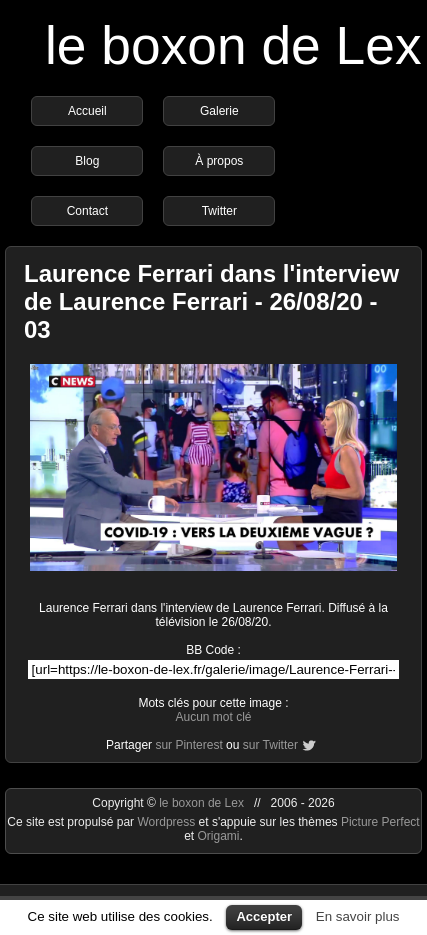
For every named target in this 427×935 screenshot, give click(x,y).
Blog (87, 161)
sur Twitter (270, 745)
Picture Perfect (380, 822)
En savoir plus (358, 916)
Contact (87, 211)
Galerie (219, 111)
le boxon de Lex (233, 45)
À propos (219, 161)
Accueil (87, 111)
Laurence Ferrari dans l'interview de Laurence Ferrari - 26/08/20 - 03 (211, 301)
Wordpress (167, 822)
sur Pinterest (188, 745)
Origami (218, 836)
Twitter (219, 211)
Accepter (264, 916)
